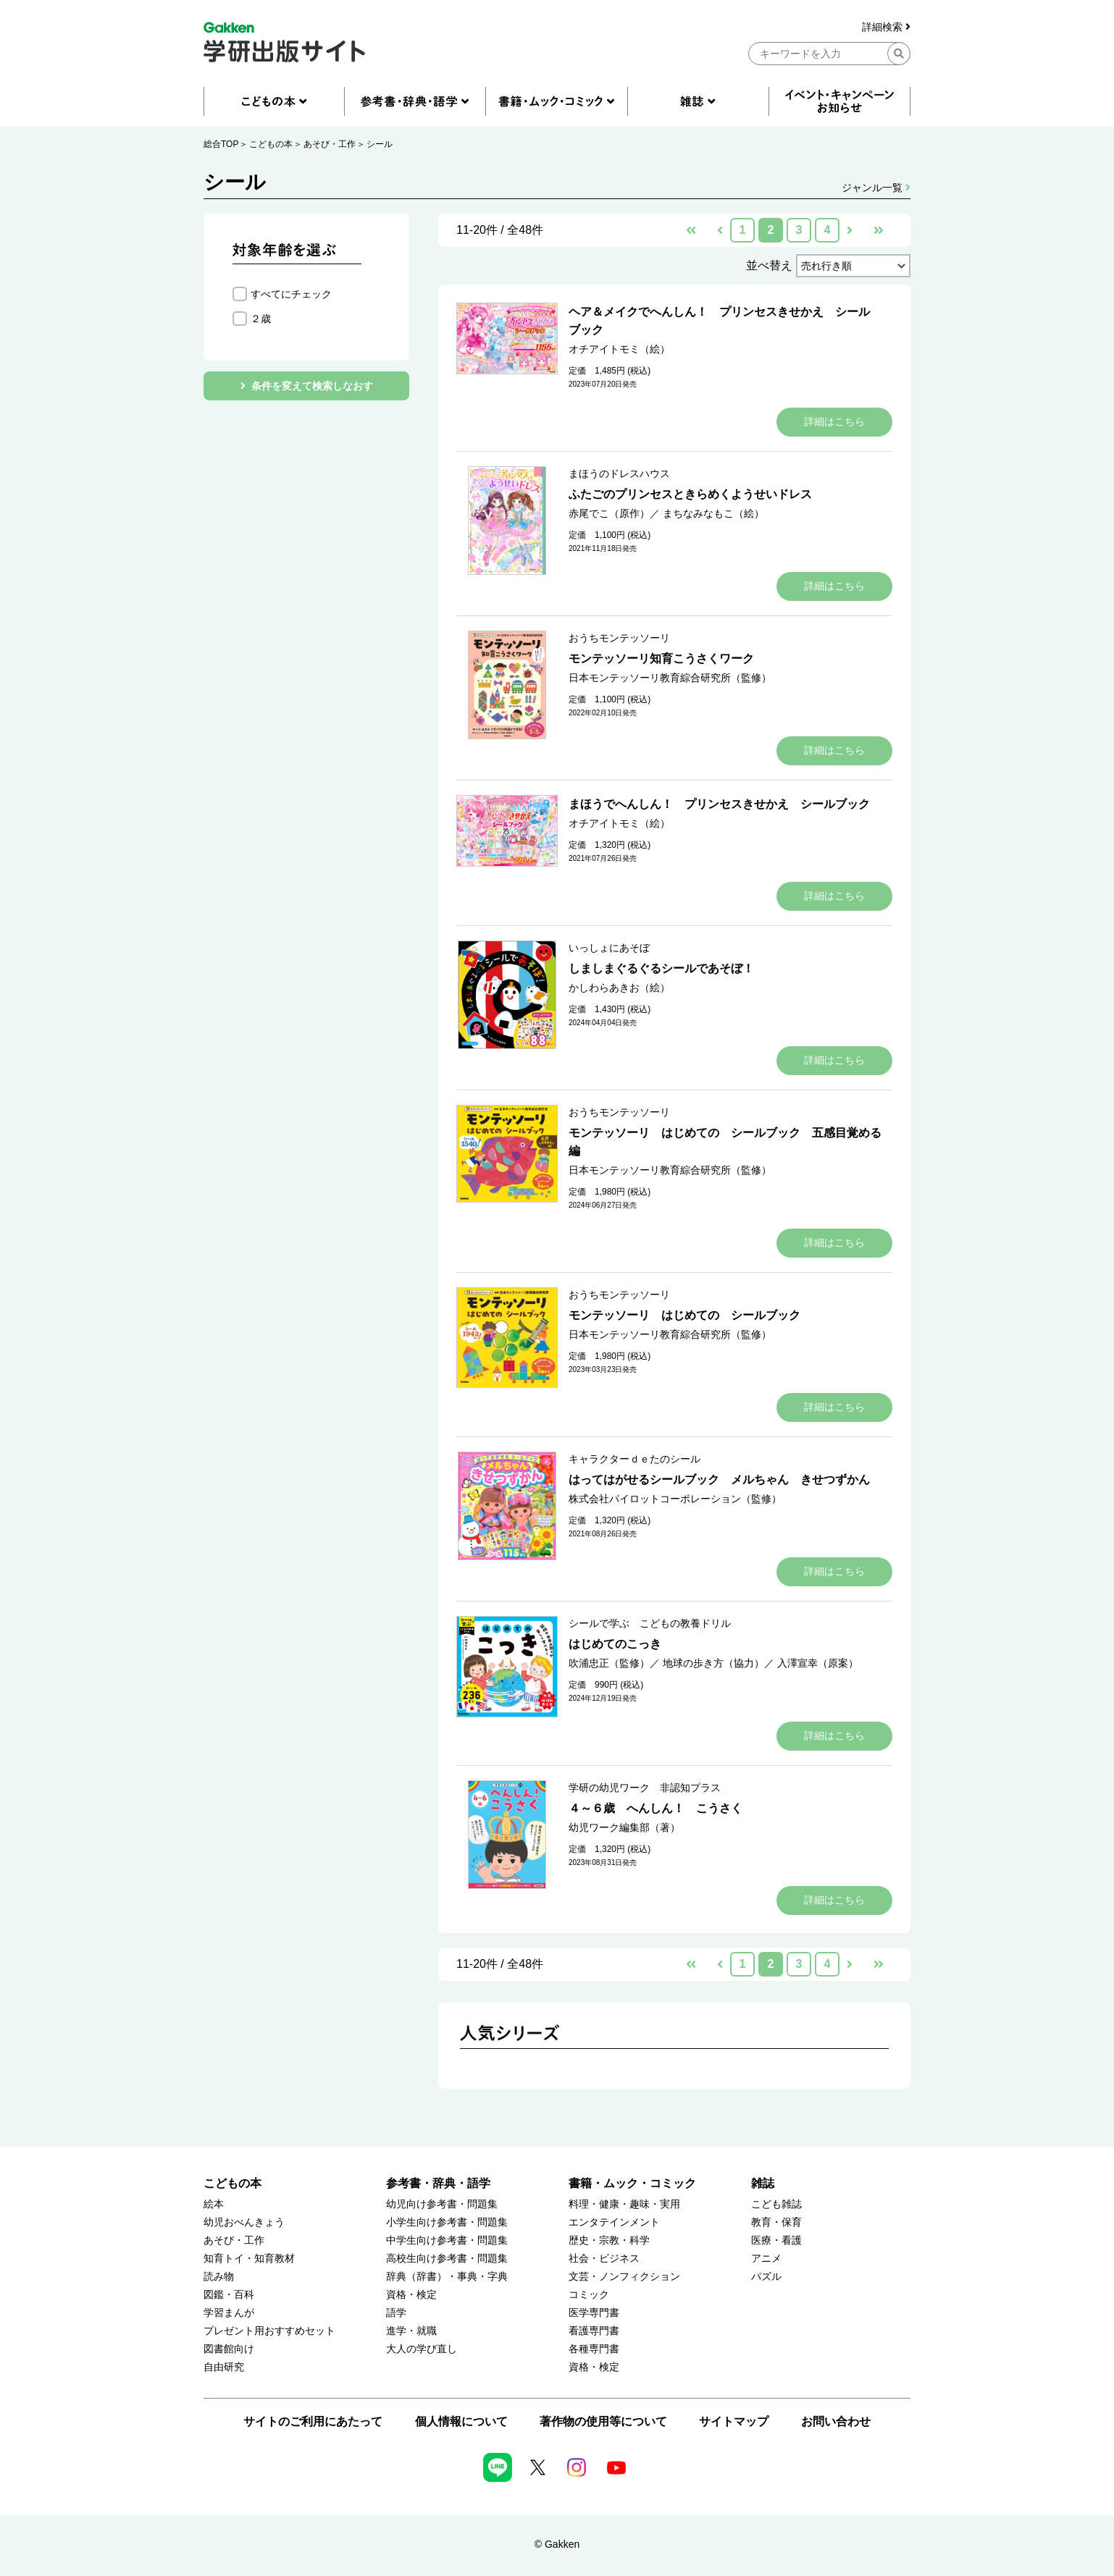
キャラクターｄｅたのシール (634, 1459)
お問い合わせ (836, 2421)
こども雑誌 (776, 2204)
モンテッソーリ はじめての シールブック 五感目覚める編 (725, 1142)
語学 (396, 2312)
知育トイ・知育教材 (249, 2258)
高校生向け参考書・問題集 (447, 2258)
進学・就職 (411, 2330)
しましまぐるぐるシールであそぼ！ (661, 968)
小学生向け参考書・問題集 (447, 2222)
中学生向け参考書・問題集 (447, 2240)
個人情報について (461, 2421)
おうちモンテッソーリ (619, 638)
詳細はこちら (834, 421)
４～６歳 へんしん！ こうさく (655, 1808)
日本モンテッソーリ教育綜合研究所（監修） (670, 677)
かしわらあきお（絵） (619, 987)
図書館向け (229, 2349)
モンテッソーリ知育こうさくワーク (661, 658)
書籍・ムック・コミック (632, 2183)
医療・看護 (776, 2240)
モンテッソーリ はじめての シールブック (684, 1315)
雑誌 (762, 2183)
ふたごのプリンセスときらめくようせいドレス (690, 494)
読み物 (219, 2276)
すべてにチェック (291, 294)
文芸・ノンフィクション (624, 2276)
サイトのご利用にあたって (312, 2421)
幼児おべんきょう (244, 2222)
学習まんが (229, 2312)
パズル (766, 2276)
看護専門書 (594, 2330)
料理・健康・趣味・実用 (624, 2204)
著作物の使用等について (603, 2421)
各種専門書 (594, 2349)
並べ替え (769, 265)
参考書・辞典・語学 (438, 2183)
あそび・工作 (329, 144)
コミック (589, 2294)
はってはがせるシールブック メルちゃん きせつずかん (719, 1479)
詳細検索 (886, 27)
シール (380, 144)
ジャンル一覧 (876, 187)
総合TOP (221, 144)
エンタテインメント (614, 2222)
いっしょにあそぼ (609, 948)
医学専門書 (594, 2312)
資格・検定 (411, 2294)
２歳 (261, 318)
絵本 (214, 2204)
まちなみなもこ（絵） (713, 513)
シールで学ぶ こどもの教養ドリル (650, 1623)
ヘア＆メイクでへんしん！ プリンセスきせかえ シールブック (719, 321)
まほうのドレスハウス (619, 473)
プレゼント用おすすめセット (269, 2330)
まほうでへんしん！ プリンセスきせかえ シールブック (719, 804)
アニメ (766, 2258)
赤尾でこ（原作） (609, 513)
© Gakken (557, 2544)
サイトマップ (734, 2421)
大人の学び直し (421, 2349)
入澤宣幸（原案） (817, 1663)
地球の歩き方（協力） (713, 1663)
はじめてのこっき (615, 1644)
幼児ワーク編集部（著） (624, 1827)
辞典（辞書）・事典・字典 (447, 2276)
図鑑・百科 (229, 2294)
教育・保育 (776, 2222)
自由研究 (224, 2367)
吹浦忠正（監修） (609, 1663)
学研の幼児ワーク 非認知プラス (645, 1787)
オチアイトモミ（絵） (619, 349)
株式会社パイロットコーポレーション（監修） (675, 1498)
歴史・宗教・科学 (609, 2240)
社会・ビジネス (604, 2258)
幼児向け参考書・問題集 (442, 2204)
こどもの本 (271, 144)
